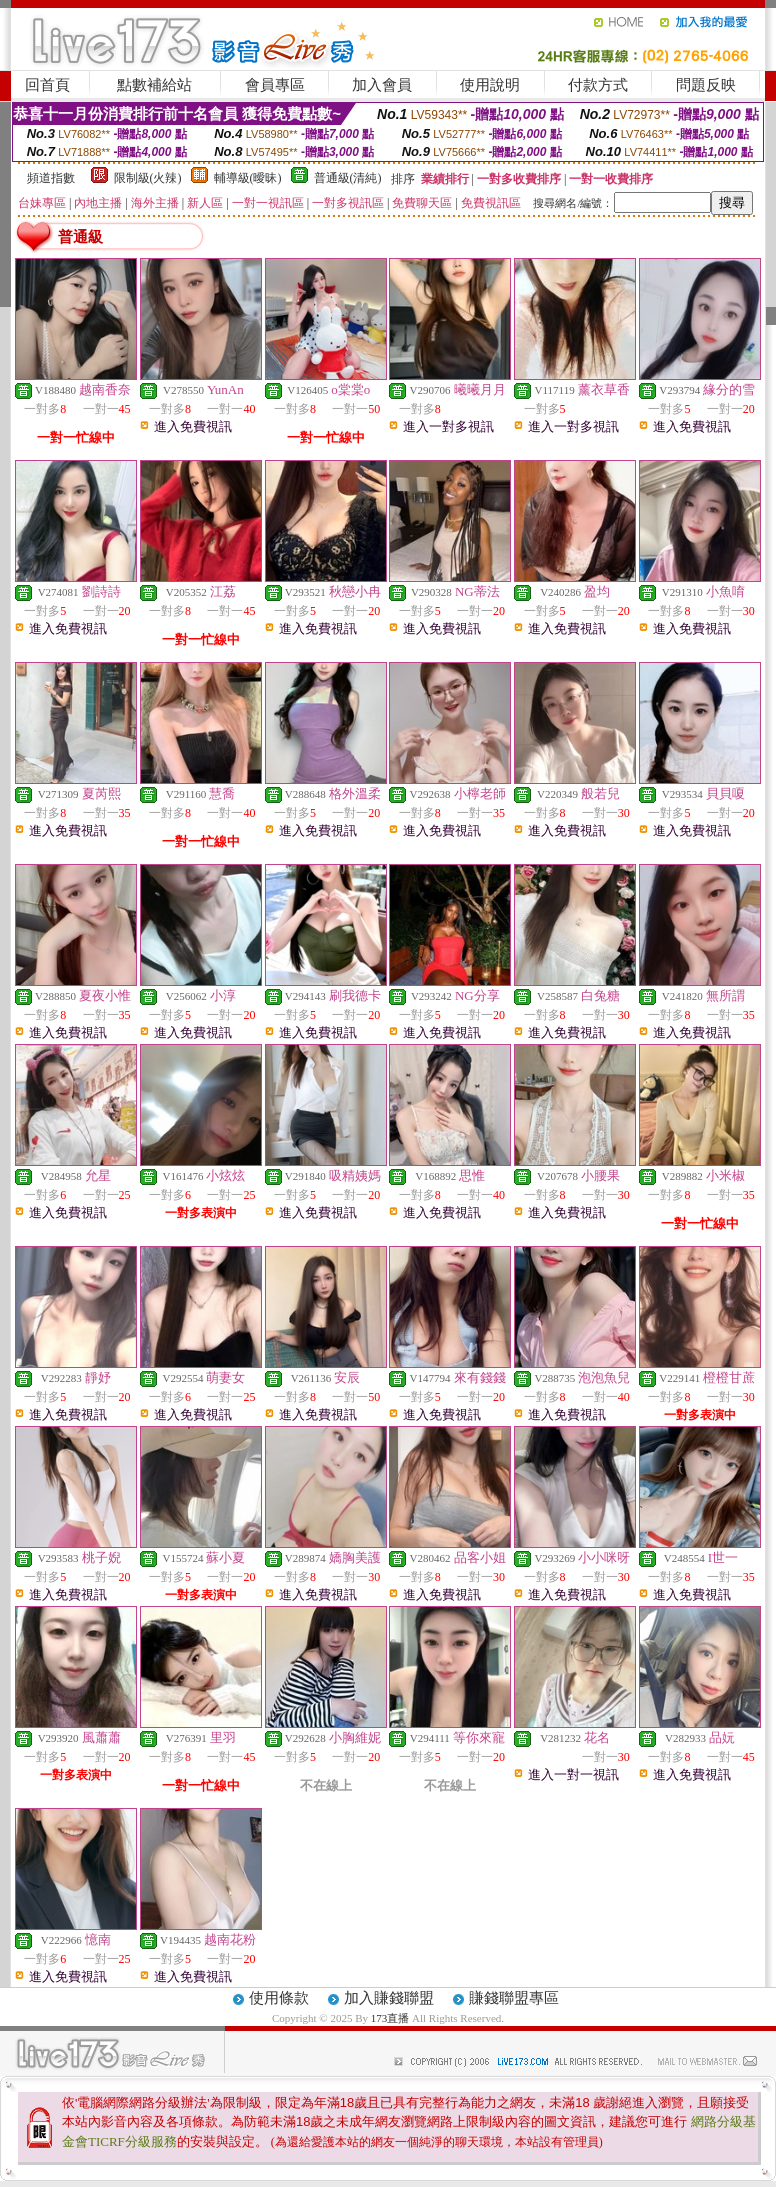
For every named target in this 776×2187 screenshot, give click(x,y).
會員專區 (275, 85)
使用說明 (490, 85)
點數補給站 (154, 85)
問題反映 (706, 85)
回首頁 (47, 85)
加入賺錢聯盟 (389, 1998)
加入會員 (382, 85)
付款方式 (598, 85)
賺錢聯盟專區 (514, 1998)
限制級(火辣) (148, 178)
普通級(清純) (348, 178)
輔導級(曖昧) (248, 178)
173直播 (390, 2018)
